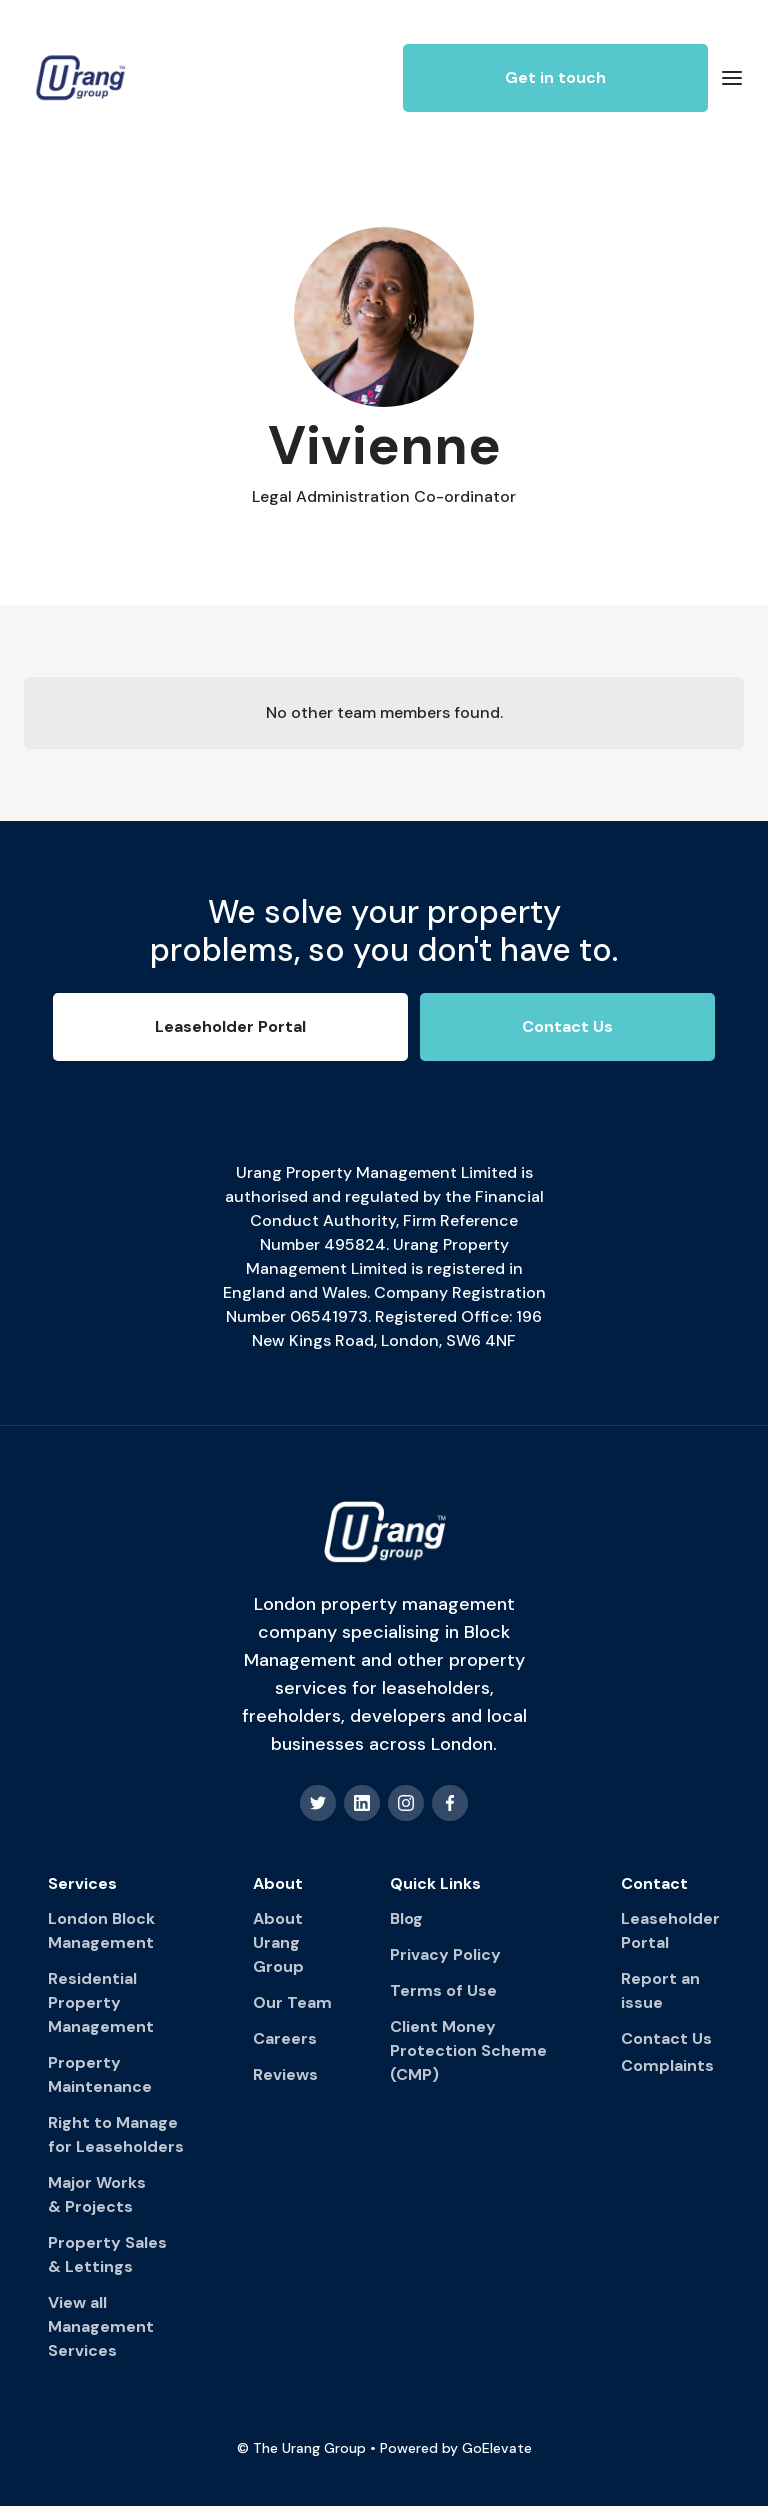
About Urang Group (278, 1942)
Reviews (285, 2074)
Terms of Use (443, 1990)
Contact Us (666, 2038)
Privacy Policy (445, 1954)
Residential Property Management (101, 2002)
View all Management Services (101, 2326)
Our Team (292, 2002)
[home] (80, 77)
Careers (285, 2038)
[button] (732, 78)
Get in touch (555, 77)
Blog (406, 1918)
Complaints (667, 2065)
